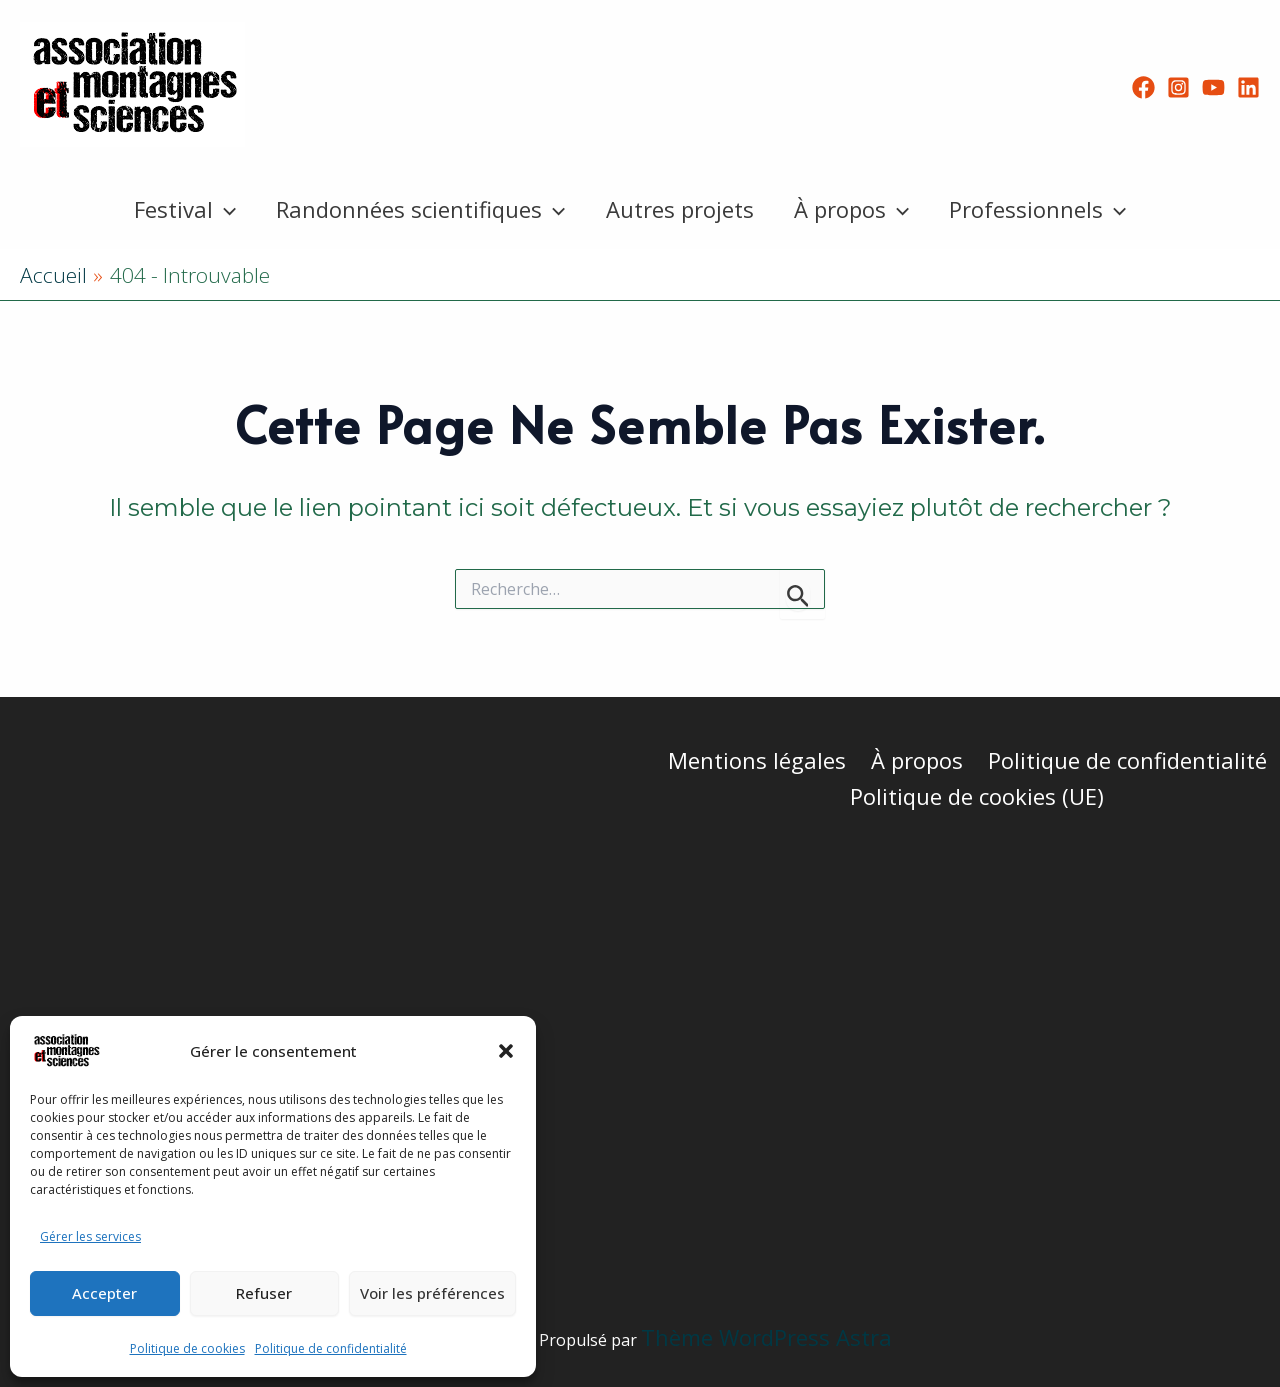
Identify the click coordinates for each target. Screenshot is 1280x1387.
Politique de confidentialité (331, 1348)
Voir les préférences (432, 1293)
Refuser (264, 1293)
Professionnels (1045, 209)
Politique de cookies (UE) (978, 796)
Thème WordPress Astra (766, 1337)
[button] (506, 1051)
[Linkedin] (1248, 87)
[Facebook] (1143, 87)
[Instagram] (1178, 87)
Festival (177, 209)
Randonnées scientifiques (416, 209)
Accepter (104, 1293)
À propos (855, 209)
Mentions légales (760, 760)
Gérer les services (90, 1236)
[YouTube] (1213, 87)
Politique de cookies (187, 1348)
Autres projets (680, 209)
